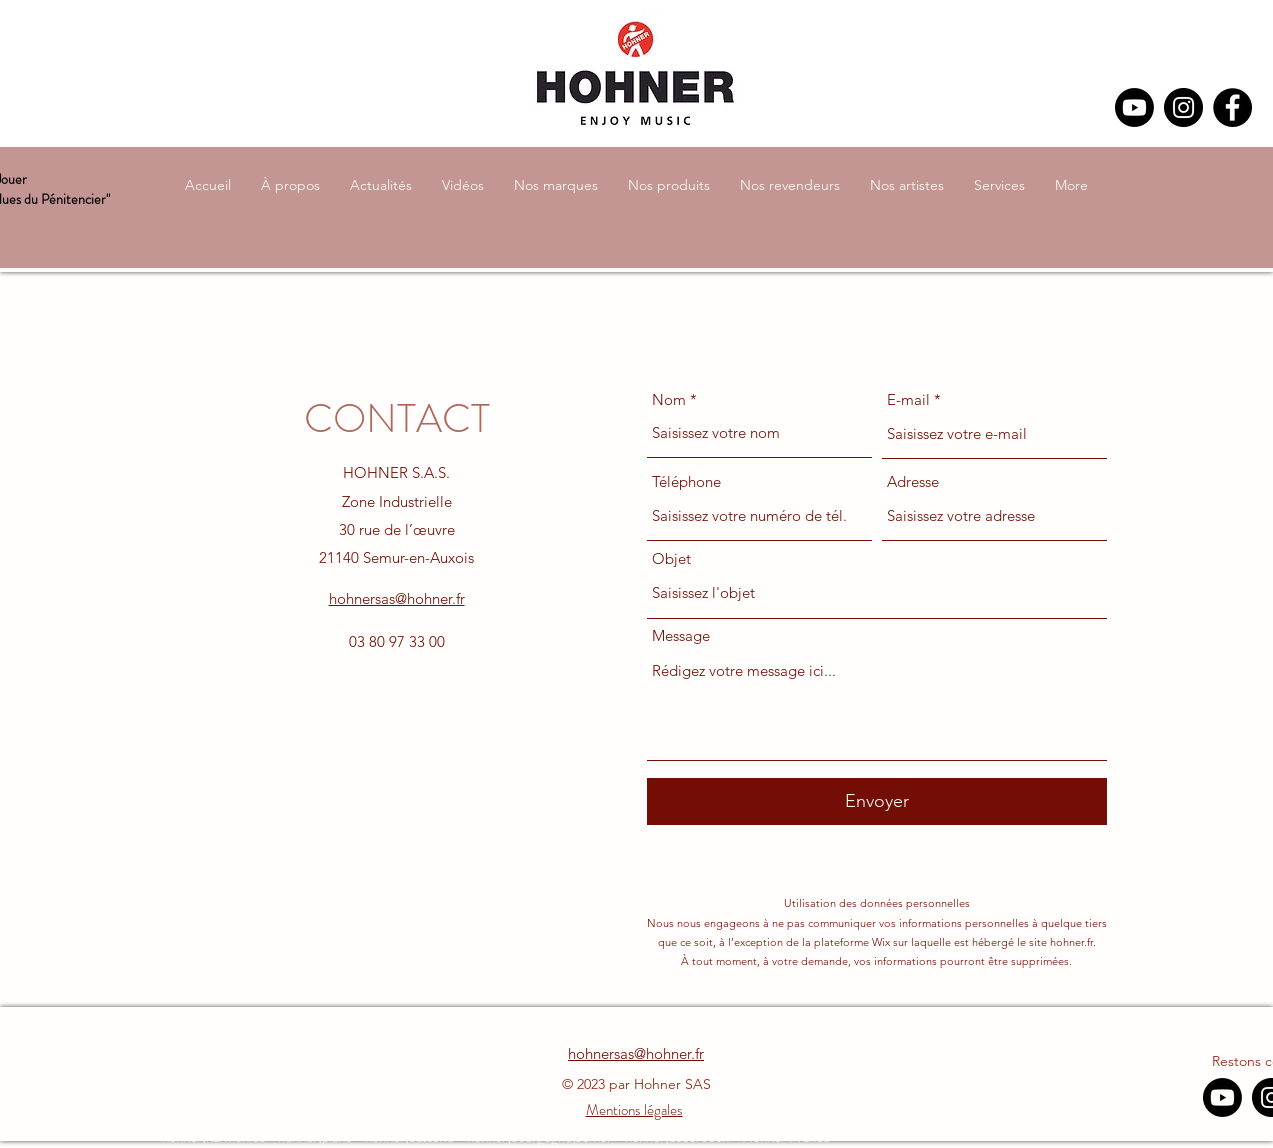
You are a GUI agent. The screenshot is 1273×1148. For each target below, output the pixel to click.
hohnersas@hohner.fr (397, 598)
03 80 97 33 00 (397, 641)
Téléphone (686, 481)
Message (681, 635)
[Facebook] (1232, 107)
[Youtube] (1134, 107)
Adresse (913, 481)
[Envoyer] (877, 801)
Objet (671, 558)
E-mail (908, 399)
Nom (669, 399)
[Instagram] (1183, 107)
